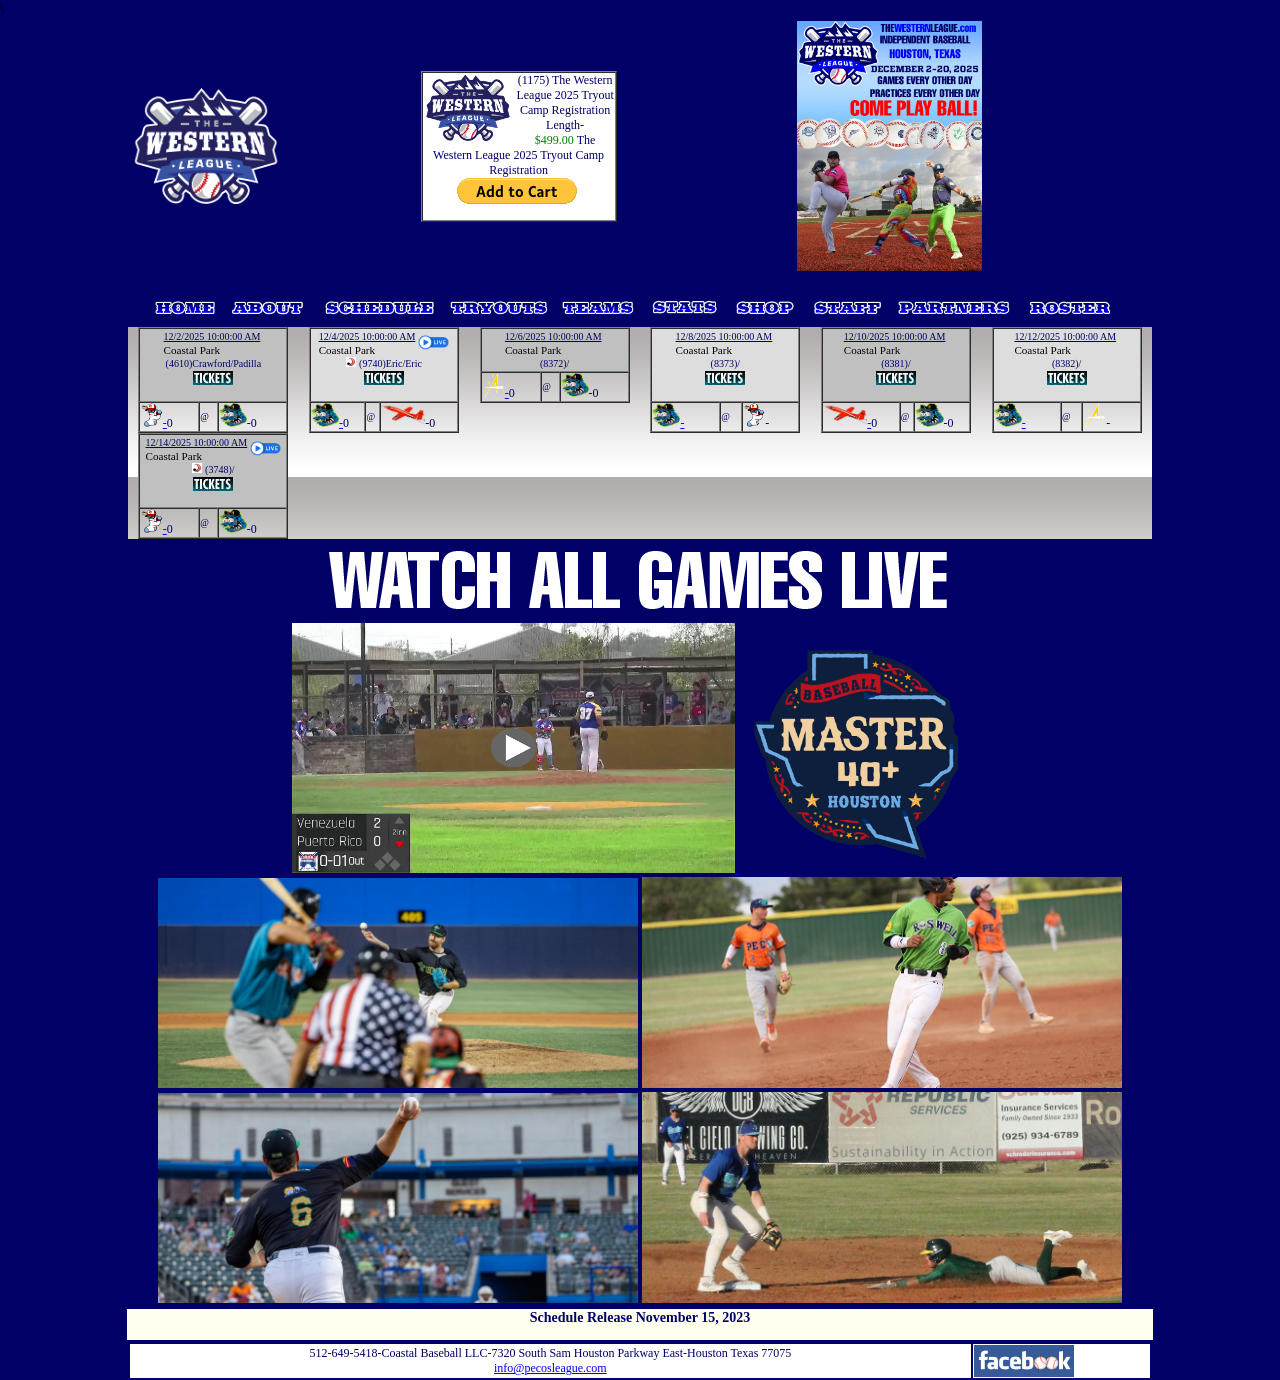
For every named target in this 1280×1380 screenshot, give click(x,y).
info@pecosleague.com (550, 1368)
